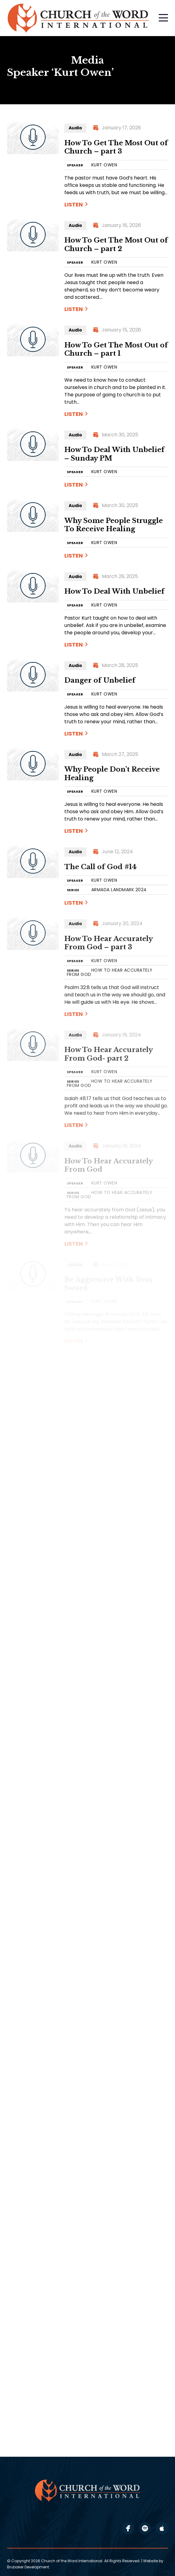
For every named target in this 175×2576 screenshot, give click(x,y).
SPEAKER (75, 165)
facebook (128, 2528)
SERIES (73, 890)
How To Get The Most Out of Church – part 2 (116, 244)
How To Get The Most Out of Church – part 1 (116, 349)
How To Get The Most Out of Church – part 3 (116, 147)
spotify (145, 2528)
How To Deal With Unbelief (114, 591)
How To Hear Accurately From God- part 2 (108, 1054)
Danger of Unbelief (99, 680)
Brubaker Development (28, 2567)
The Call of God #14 (100, 867)
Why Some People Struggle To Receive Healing (113, 525)
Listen (73, 204)
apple (162, 2528)
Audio (75, 128)
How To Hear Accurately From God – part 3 (108, 943)
